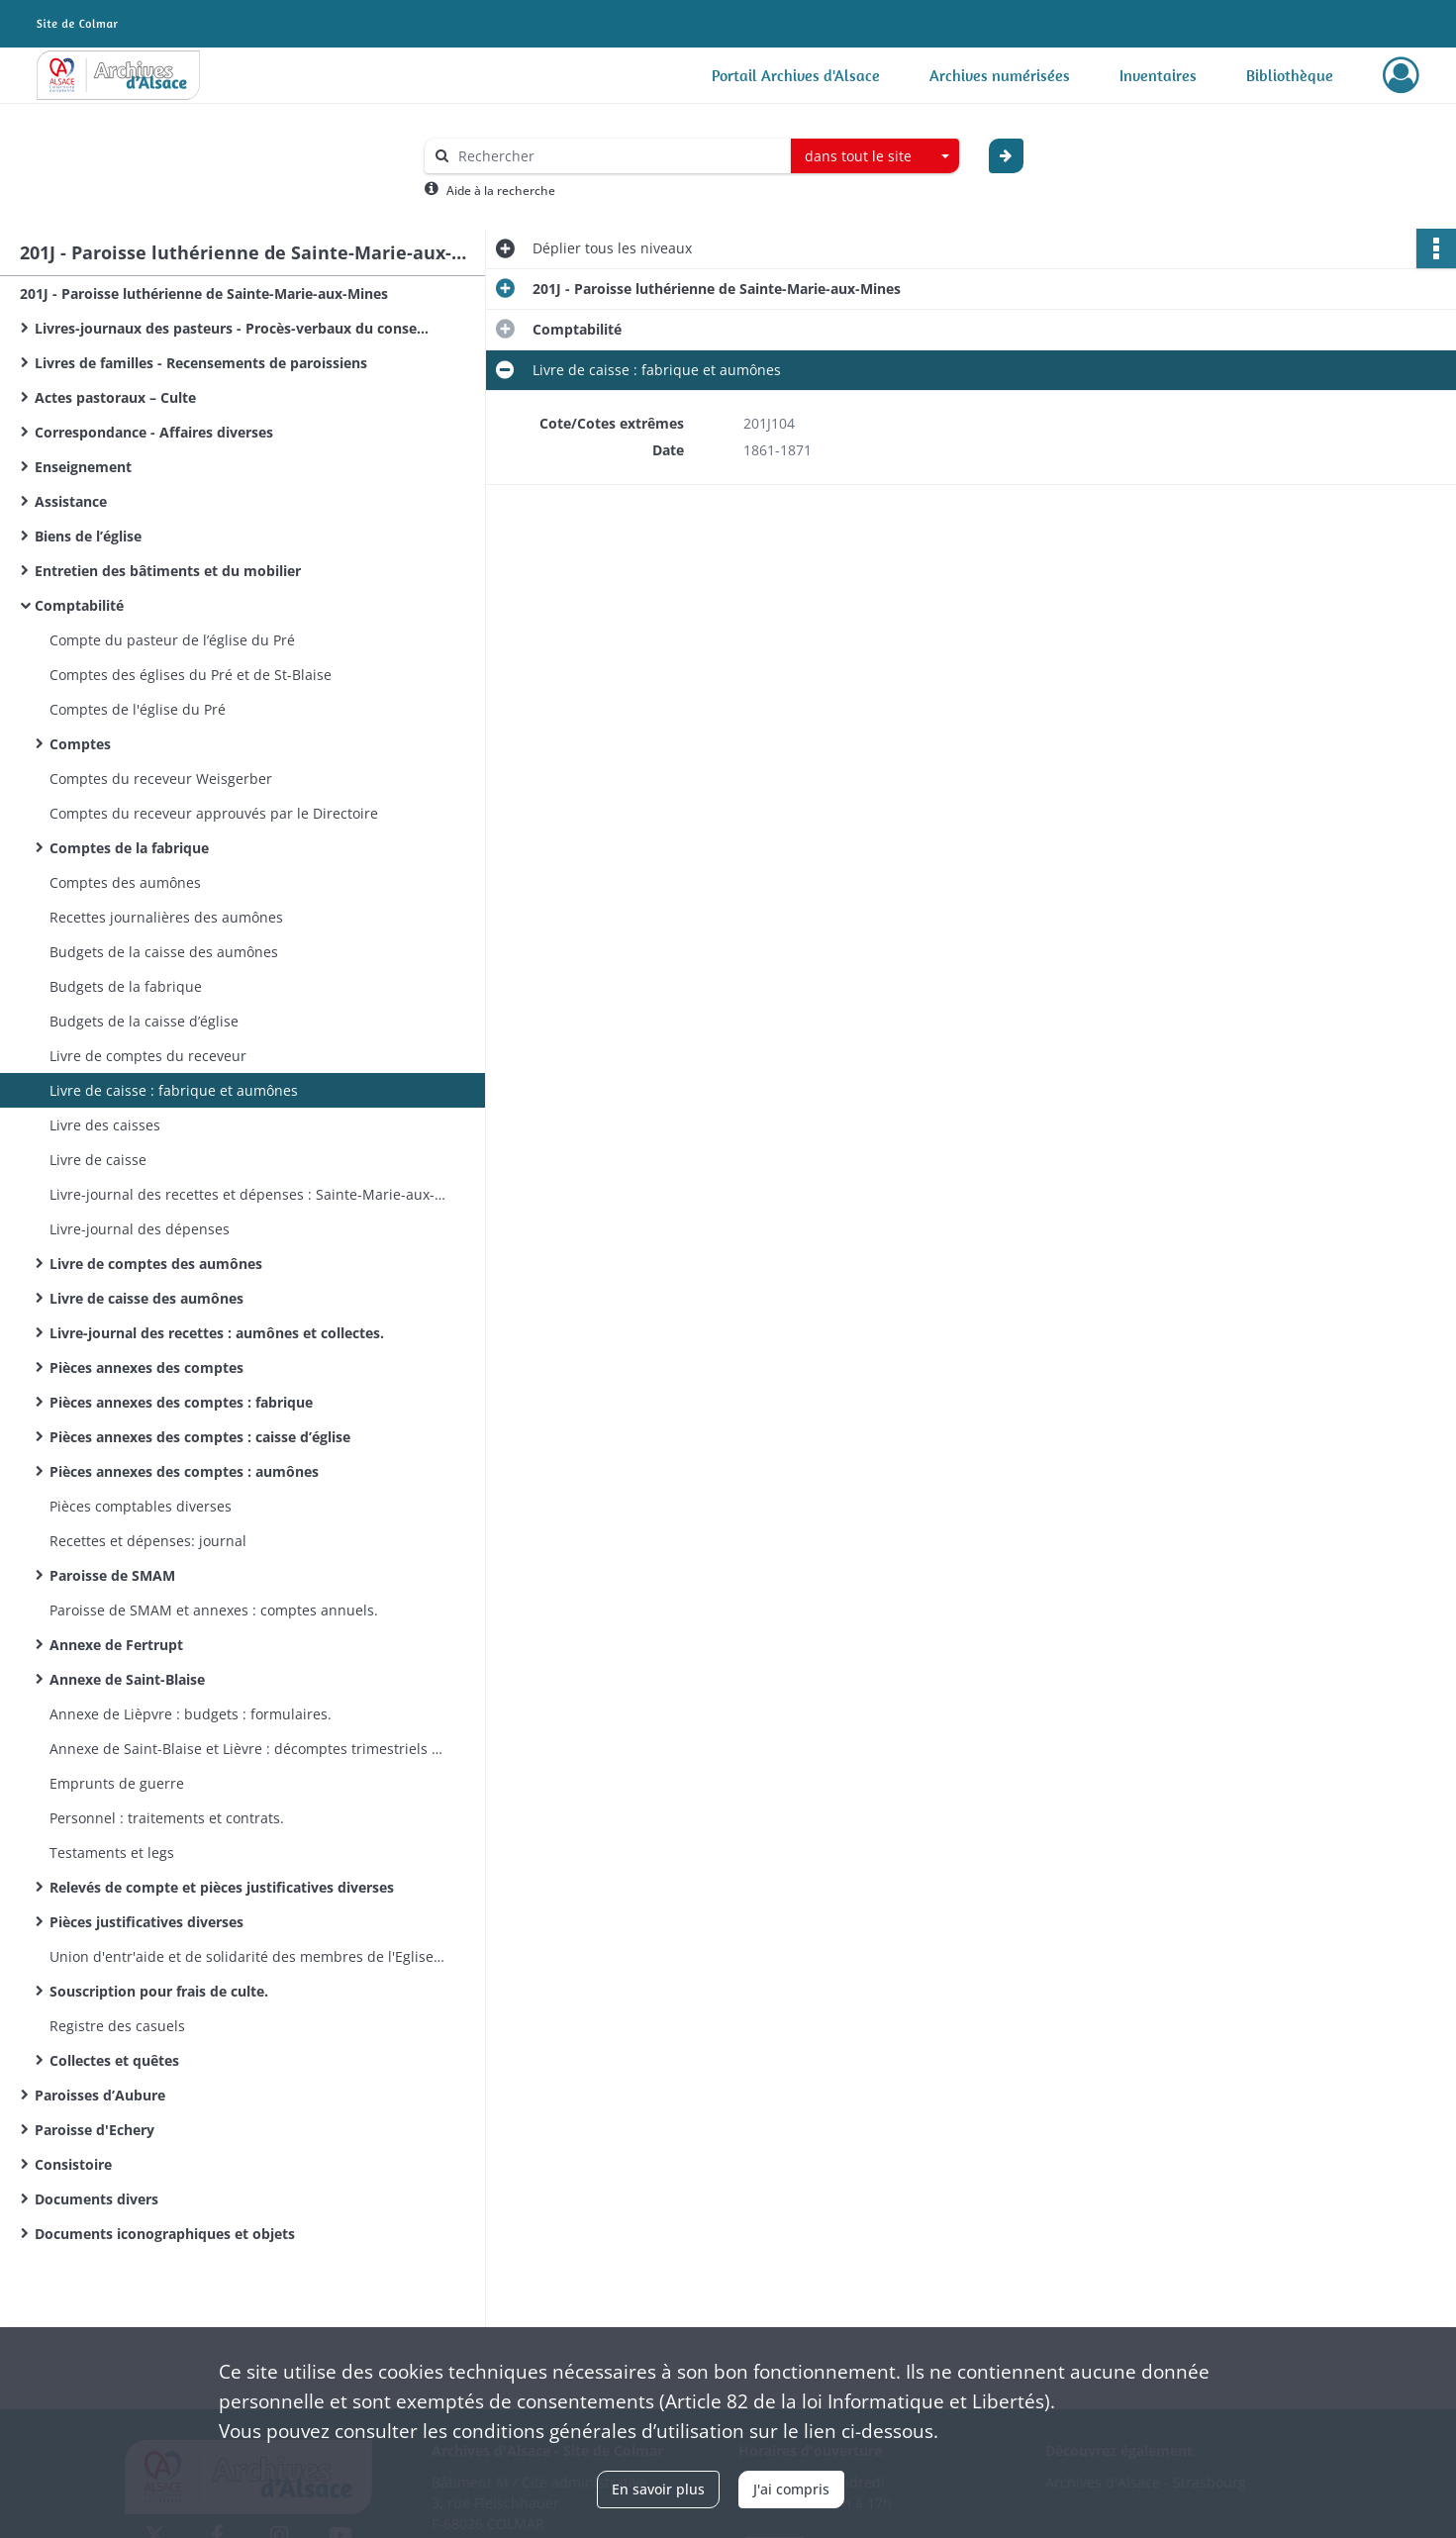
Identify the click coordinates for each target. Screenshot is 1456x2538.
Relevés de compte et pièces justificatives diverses (221, 1887)
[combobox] (875, 156)
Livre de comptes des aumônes (155, 1263)
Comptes (80, 743)
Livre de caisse (97, 1159)
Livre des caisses (104, 1125)
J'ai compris (791, 2489)
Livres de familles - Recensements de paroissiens (201, 362)
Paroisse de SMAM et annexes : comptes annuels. (213, 1610)
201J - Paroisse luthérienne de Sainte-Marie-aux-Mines (204, 293)
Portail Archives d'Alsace (796, 75)
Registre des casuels (117, 2025)
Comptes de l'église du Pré (137, 709)
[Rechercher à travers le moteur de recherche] (617, 156)
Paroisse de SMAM (112, 1575)
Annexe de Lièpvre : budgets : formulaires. (190, 1714)
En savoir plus (658, 2489)
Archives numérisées (999, 75)
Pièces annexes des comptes (146, 1367)
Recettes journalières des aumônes (166, 917)
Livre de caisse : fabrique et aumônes (173, 1090)
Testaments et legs (111, 1852)
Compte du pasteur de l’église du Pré (172, 640)
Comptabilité (79, 605)
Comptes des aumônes (125, 882)
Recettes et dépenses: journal (147, 1540)
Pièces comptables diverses (140, 1506)
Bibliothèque (1289, 75)
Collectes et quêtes (114, 2060)
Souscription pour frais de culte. (158, 1991)
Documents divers (96, 2199)
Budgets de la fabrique (125, 986)
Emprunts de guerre (116, 1783)
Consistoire (73, 2164)
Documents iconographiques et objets (165, 2233)
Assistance (71, 501)
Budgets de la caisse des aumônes (163, 951)
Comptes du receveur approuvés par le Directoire (213, 813)
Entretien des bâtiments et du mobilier (168, 570)
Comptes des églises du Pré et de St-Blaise (190, 674)
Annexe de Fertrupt (116, 1644)
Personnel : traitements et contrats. (166, 1817)
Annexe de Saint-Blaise (127, 1679)
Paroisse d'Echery (94, 2129)
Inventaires (1158, 75)
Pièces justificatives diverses (146, 1921)
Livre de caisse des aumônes (146, 1298)
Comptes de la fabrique (129, 847)
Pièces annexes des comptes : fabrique (181, 1402)
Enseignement (83, 466)
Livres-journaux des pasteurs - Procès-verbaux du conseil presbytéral (233, 328)
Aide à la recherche (500, 190)
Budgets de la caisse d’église (144, 1021)
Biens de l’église (88, 536)
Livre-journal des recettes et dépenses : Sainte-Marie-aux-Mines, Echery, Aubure (247, 1194)
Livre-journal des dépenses (139, 1229)
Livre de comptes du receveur (147, 1055)
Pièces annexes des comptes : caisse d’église (199, 1436)
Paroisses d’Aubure (100, 2095)
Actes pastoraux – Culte (115, 397)
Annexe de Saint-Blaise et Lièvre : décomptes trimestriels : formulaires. (247, 1748)
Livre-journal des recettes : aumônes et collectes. (216, 1332)
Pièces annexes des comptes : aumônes (184, 1471)
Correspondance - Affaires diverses (154, 432)
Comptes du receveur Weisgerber (160, 778)
